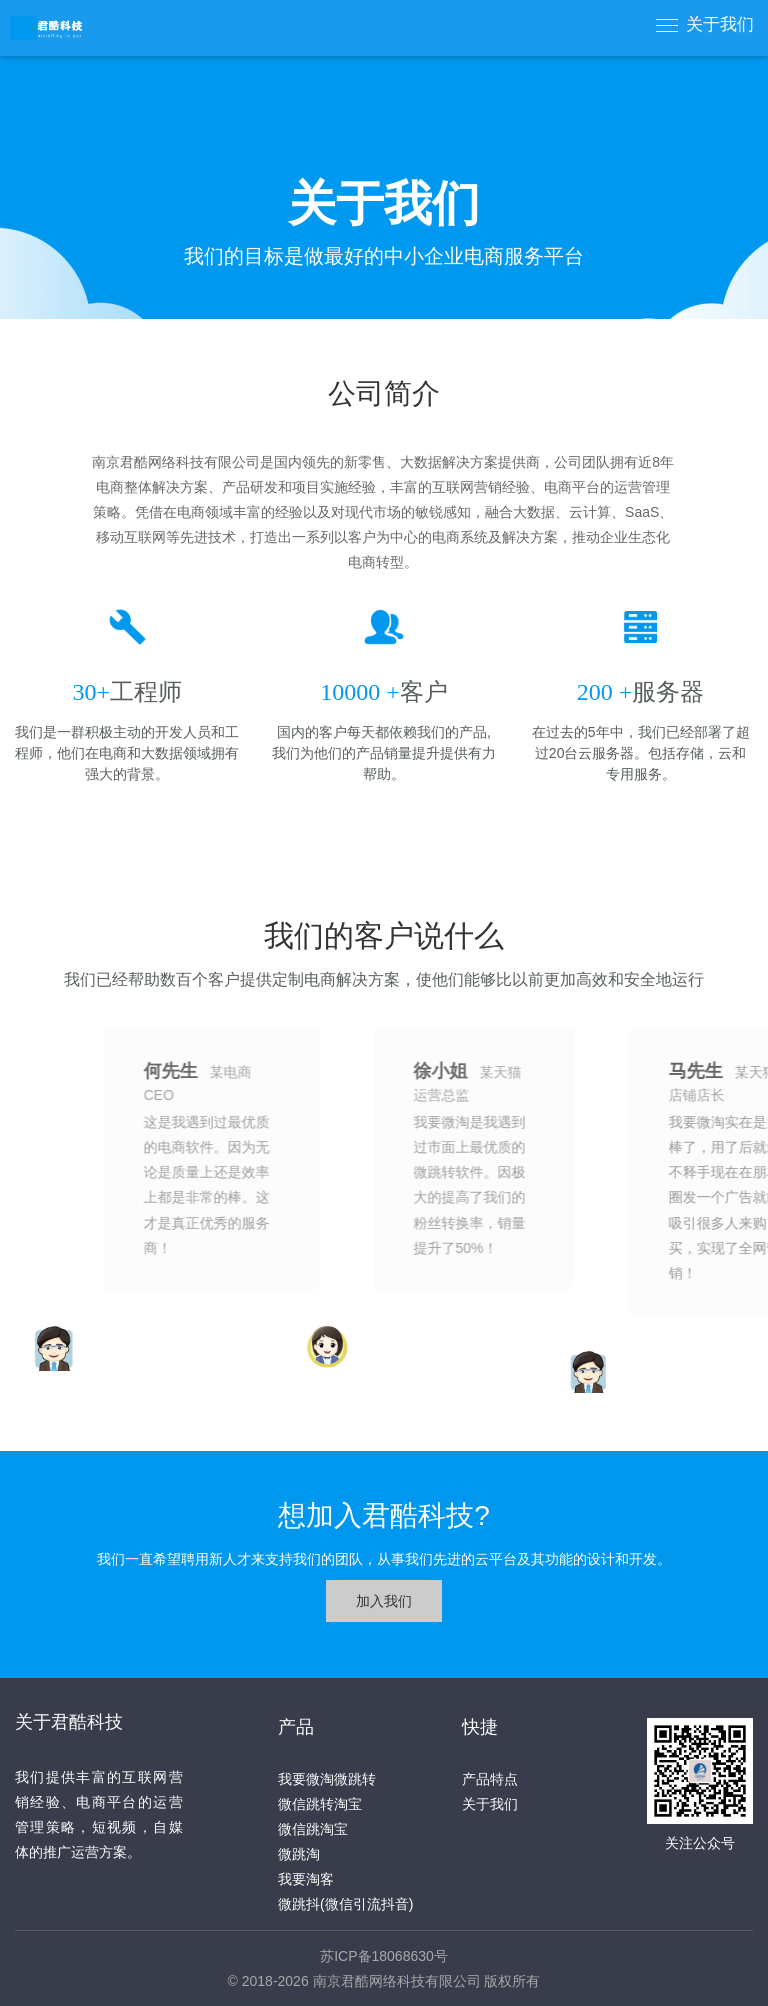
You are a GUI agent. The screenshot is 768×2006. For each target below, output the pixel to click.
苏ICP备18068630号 (384, 1956)
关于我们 (720, 24)
